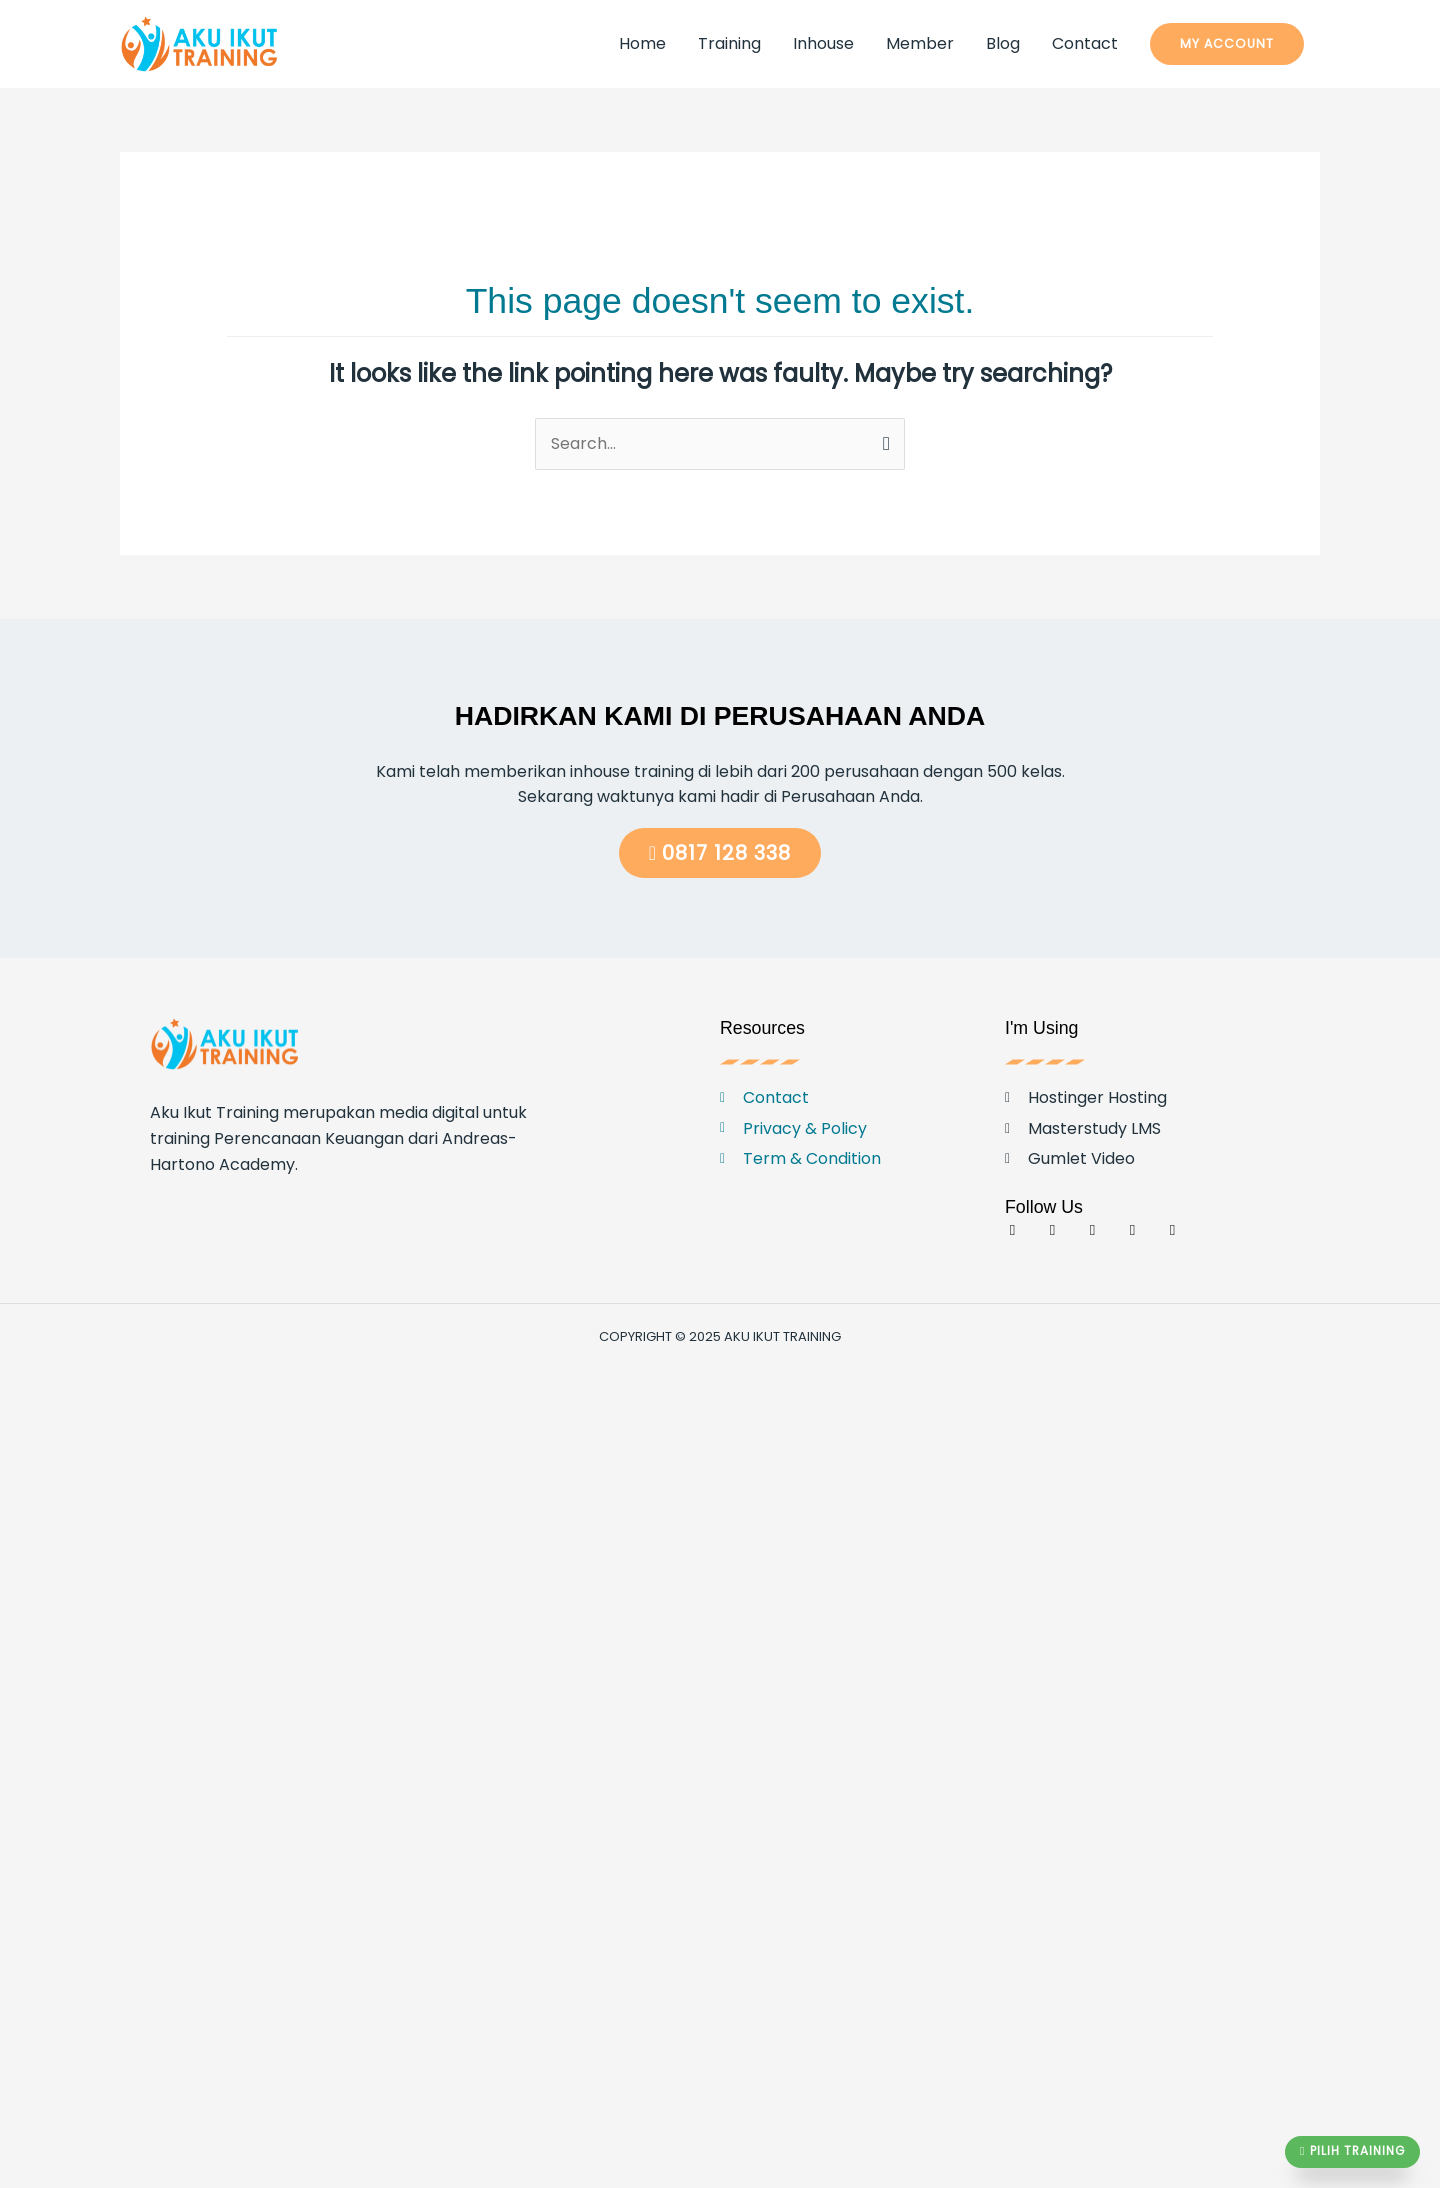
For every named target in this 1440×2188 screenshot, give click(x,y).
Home (642, 43)
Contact (1085, 43)
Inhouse (823, 43)
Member (920, 43)
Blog (1003, 43)
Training (729, 43)
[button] (1227, 44)
